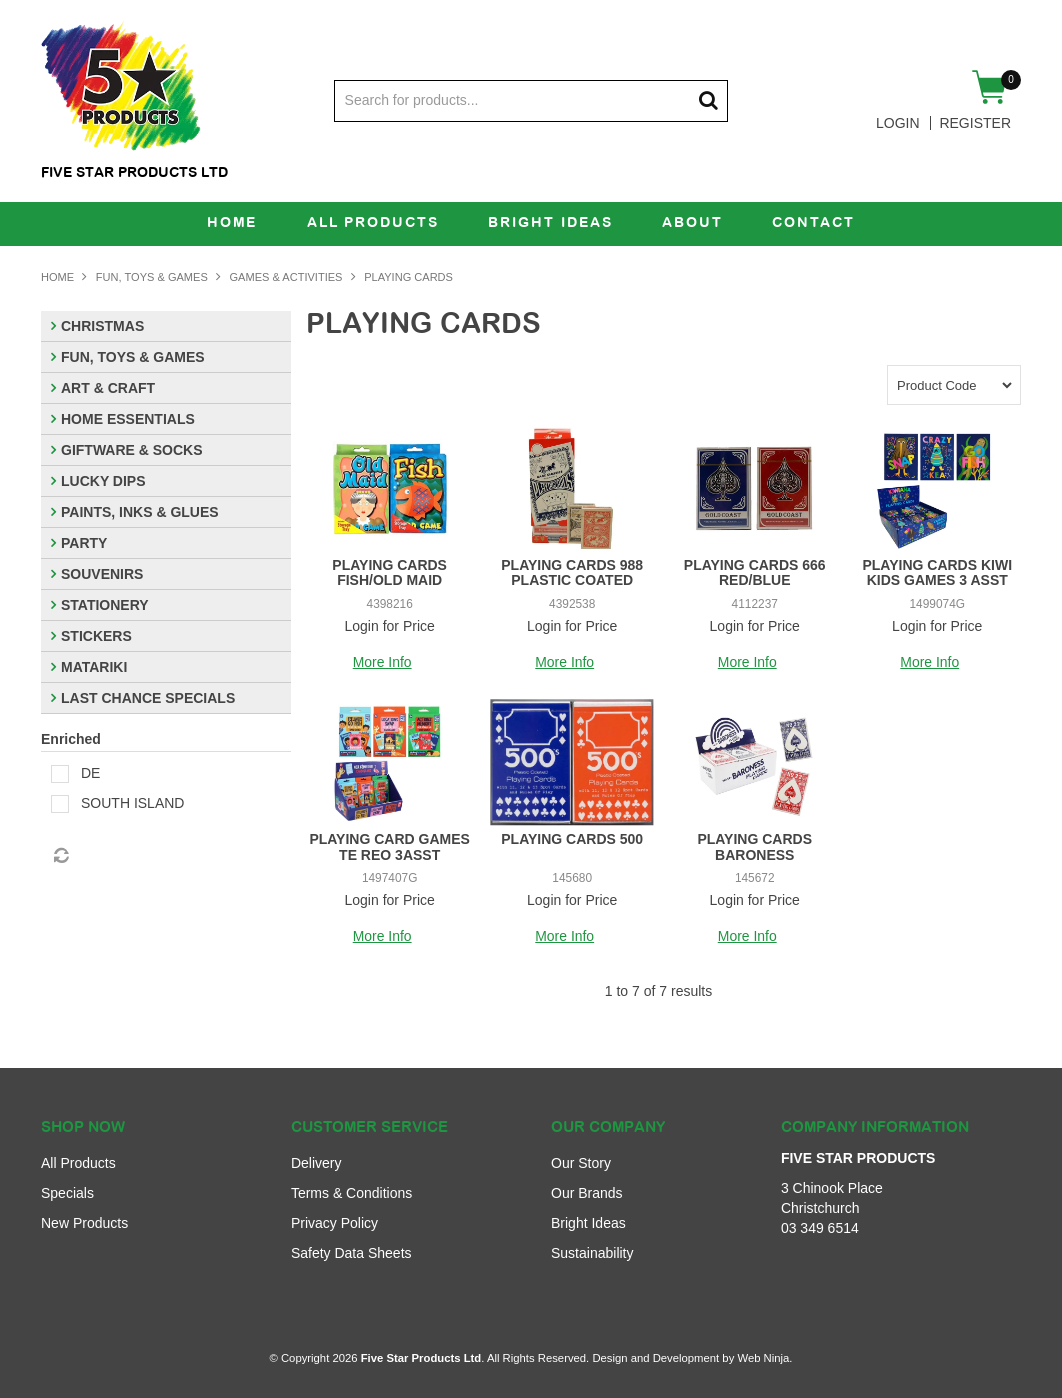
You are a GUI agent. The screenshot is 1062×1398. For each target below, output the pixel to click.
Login (898, 123)
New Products (84, 1223)
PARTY (84, 543)
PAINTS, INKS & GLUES (140, 512)
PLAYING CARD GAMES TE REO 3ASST (389, 846)
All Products (371, 223)
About (693, 223)
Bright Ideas (550, 223)
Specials (67, 1193)
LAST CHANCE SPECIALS (148, 698)
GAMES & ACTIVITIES (286, 277)
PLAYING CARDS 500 (572, 839)
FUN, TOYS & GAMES (152, 277)
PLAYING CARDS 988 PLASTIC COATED (572, 572)
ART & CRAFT (108, 388)
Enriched (71, 739)
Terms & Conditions (351, 1193)
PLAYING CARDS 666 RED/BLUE (755, 572)
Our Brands (587, 1193)
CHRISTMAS (102, 326)
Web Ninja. (764, 1358)
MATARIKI (94, 667)
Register (975, 123)
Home (229, 223)
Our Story (581, 1163)
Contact (816, 223)
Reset (60, 856)
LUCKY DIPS (103, 481)
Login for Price (390, 626)
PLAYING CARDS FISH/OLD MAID (389, 572)
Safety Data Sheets (351, 1253)
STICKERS (96, 636)
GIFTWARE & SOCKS (132, 450)
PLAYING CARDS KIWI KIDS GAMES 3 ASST (937, 572)
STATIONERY (105, 605)
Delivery (316, 1163)
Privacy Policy (334, 1223)
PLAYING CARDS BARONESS (754, 846)
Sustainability (592, 1253)
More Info (382, 663)
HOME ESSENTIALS (128, 419)
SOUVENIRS (102, 574)
